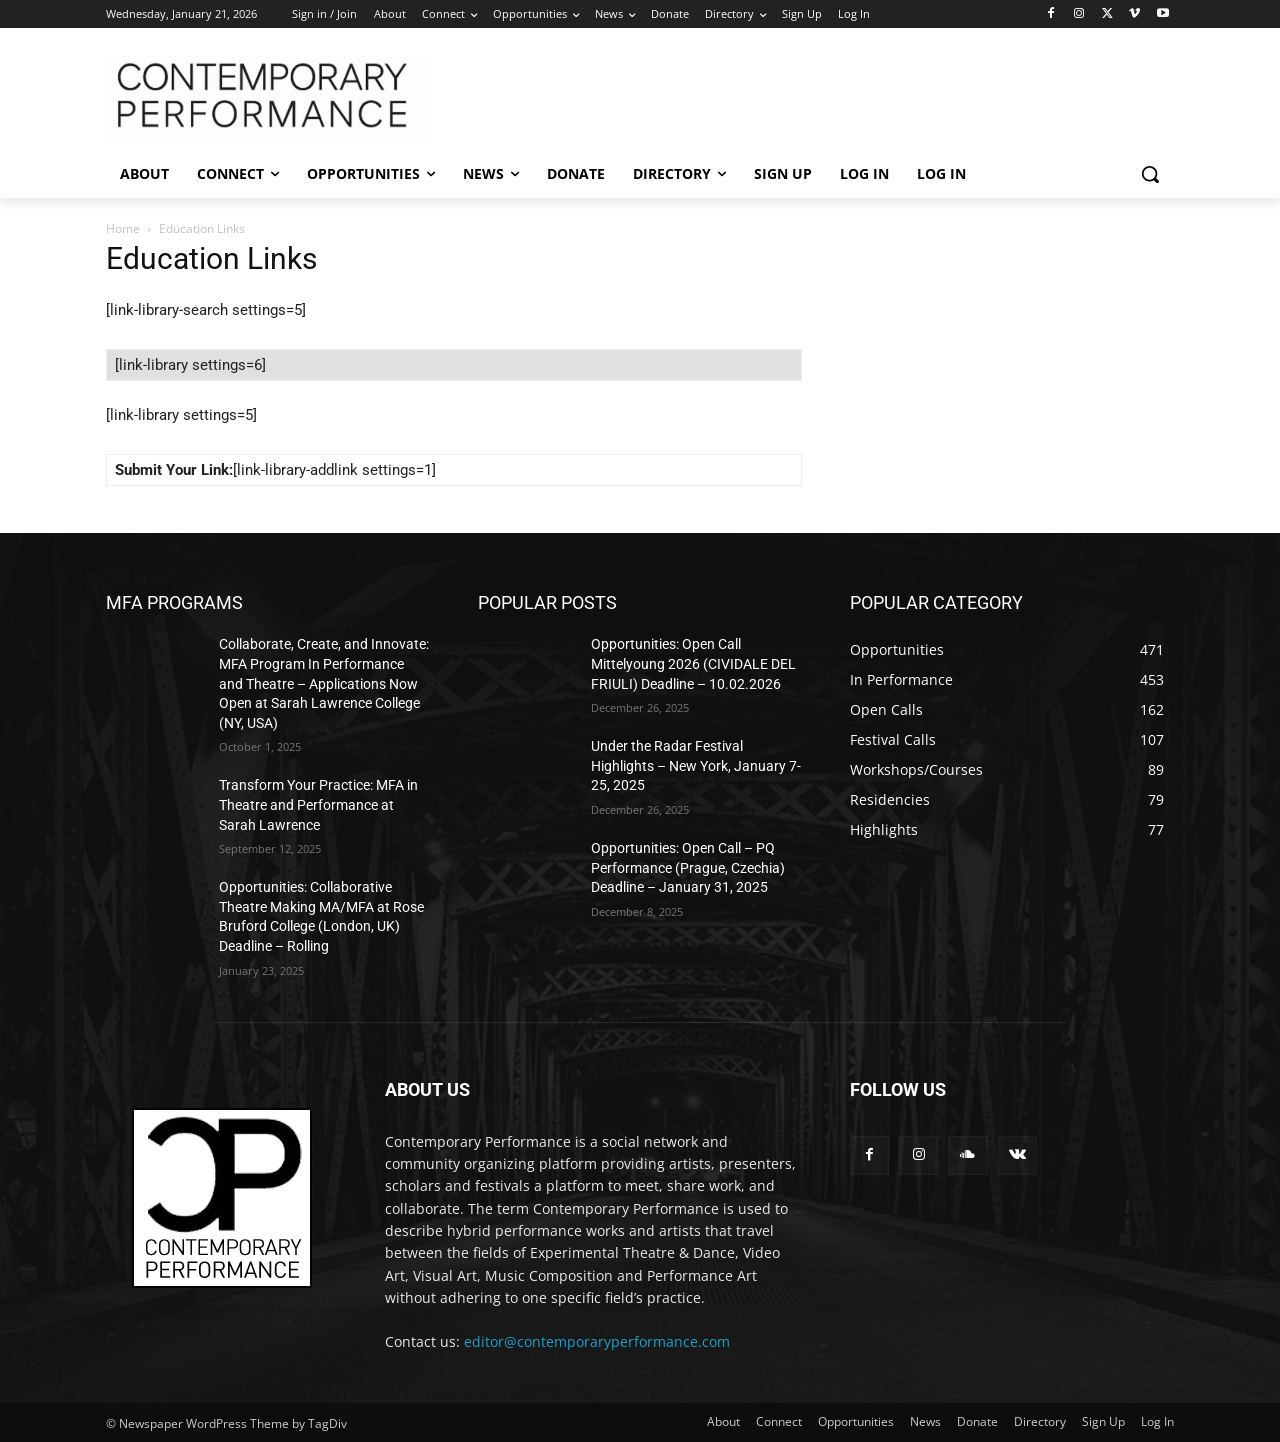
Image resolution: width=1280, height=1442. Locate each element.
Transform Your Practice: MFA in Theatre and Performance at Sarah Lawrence (318, 804)
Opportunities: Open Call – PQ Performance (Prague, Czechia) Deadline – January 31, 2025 (688, 867)
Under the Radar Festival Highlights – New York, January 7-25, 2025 (696, 765)
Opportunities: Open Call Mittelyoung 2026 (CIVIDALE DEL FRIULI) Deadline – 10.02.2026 (693, 663)
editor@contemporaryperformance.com (597, 1341)
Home (123, 228)
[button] (1150, 174)
